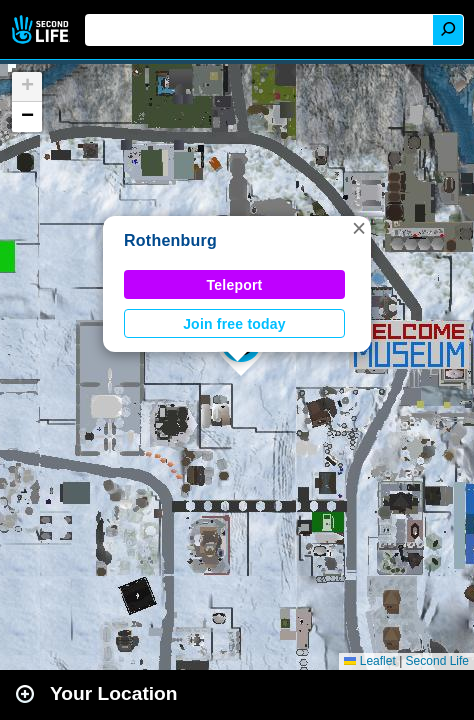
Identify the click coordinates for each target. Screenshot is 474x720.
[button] (359, 228)
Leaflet (369, 661)
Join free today (234, 324)
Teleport (235, 285)
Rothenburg (170, 240)
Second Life (42, 29)
